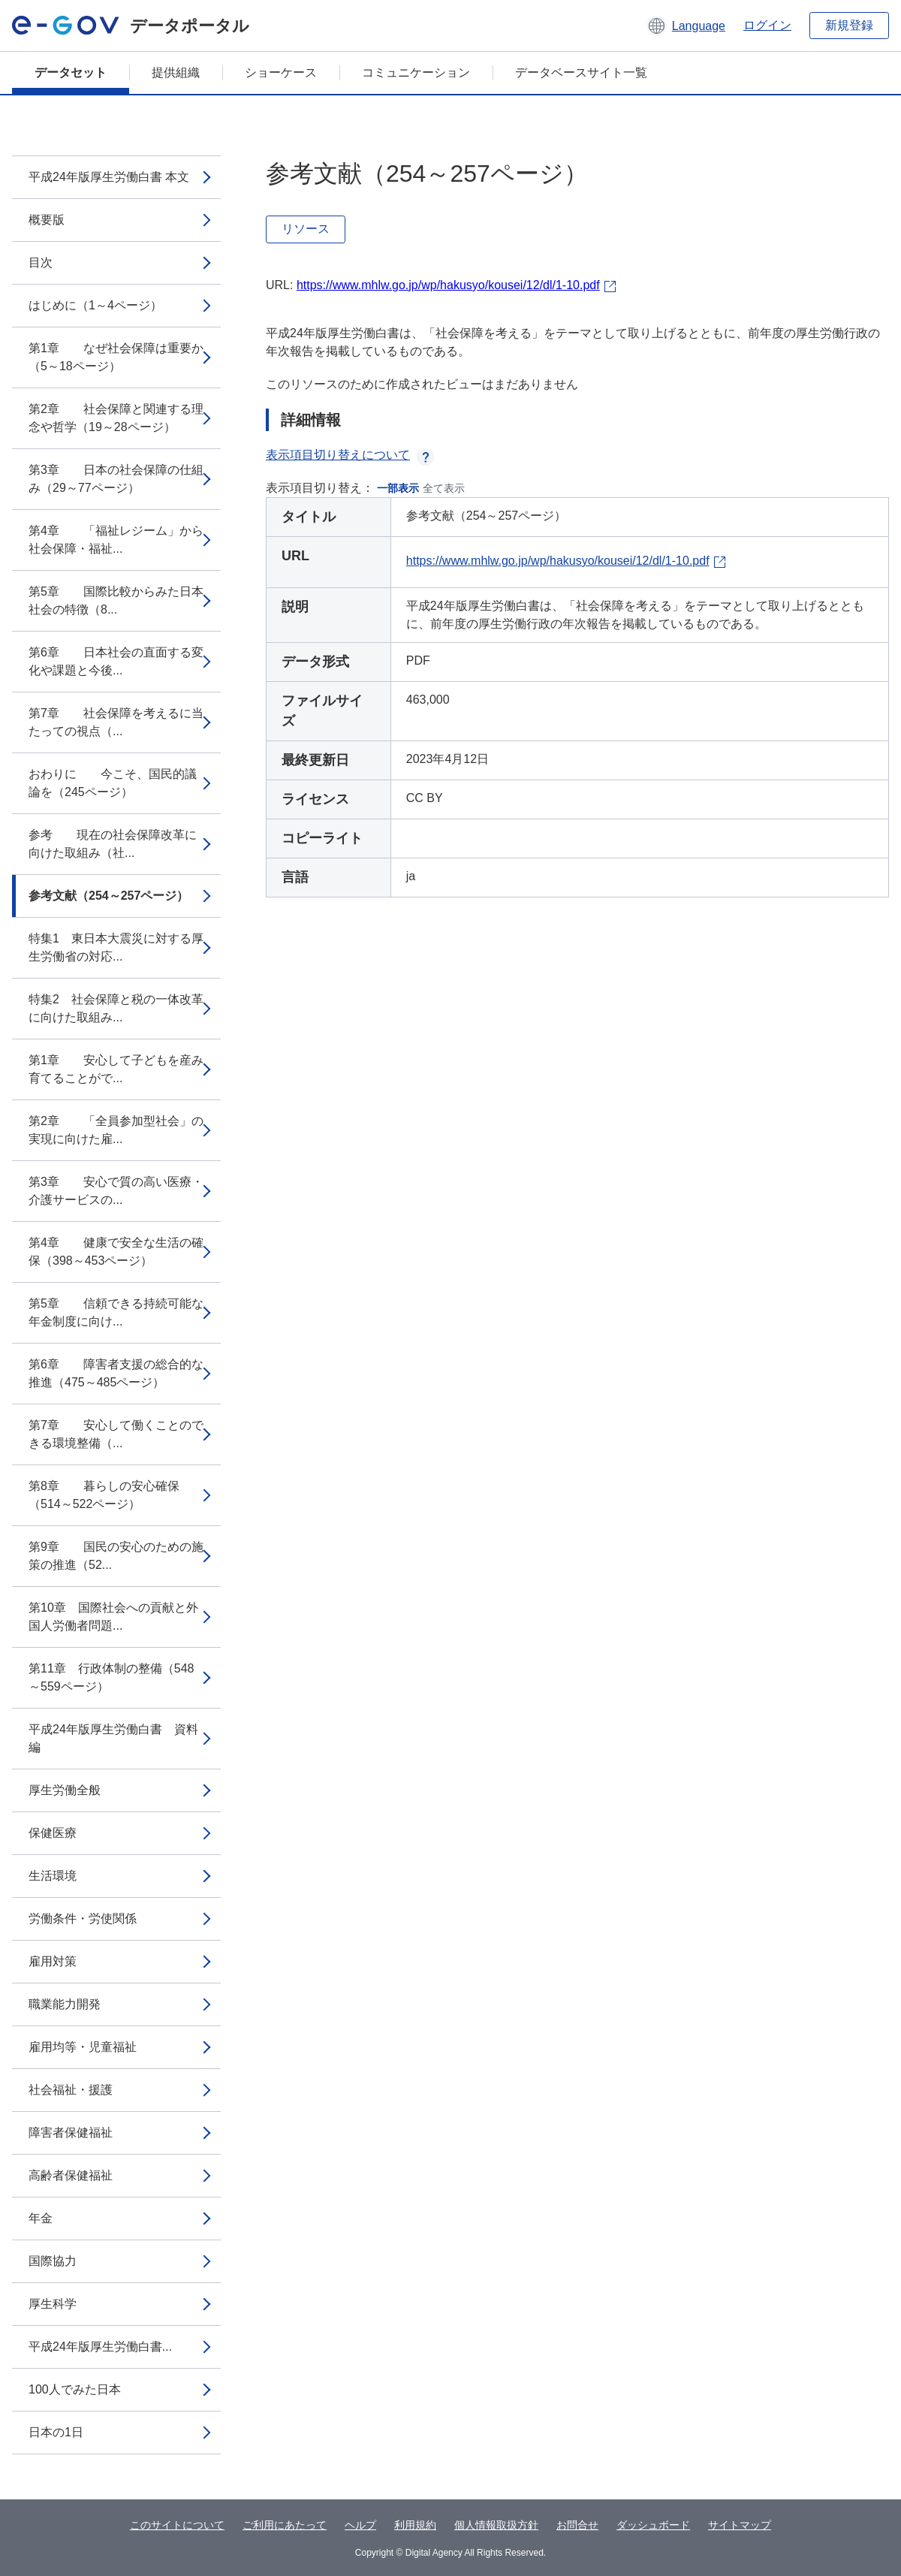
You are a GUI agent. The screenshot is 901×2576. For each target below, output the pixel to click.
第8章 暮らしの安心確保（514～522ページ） (104, 1495)
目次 (41, 262)
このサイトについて (177, 2525)
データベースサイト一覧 (581, 72)
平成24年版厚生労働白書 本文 (109, 176)
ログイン (767, 25)
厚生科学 (53, 2303)
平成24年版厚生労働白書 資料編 (113, 1738)
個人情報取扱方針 (496, 2525)
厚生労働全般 (65, 1790)
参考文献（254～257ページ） (108, 895)
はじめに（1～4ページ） (95, 305)
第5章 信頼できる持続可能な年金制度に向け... (116, 1312)
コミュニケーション (416, 72)
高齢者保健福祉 (71, 2175)
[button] (685, 25)
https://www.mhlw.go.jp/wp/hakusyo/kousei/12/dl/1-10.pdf (448, 285)
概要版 (47, 219)
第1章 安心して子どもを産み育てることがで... (116, 1069)
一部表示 (398, 488)
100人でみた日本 (75, 2389)
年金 (41, 2218)
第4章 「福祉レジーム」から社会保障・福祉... (116, 539)
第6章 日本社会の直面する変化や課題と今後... (116, 661)
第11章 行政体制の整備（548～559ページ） (111, 1677)
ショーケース (281, 72)
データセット (71, 72)
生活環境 (53, 1875)
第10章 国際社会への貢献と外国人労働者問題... (113, 1616)
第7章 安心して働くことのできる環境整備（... (116, 1434)
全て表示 (444, 488)
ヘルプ (360, 2525)
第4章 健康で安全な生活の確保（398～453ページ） (116, 1251)
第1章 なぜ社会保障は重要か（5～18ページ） (116, 357)
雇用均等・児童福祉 (83, 2047)
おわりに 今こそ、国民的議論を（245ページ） (113, 783)
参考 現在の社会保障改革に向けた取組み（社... (113, 843)
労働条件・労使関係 (83, 1918)
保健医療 (53, 1832)
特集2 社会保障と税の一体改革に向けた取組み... (116, 1008)
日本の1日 (56, 2432)
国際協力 (53, 2261)
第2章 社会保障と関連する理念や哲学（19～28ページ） (116, 418)
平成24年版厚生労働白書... (100, 2346)
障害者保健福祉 (71, 2132)
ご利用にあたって (285, 2525)
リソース (306, 228)
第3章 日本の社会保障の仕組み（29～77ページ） (116, 478)
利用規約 (415, 2525)
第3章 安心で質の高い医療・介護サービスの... (116, 1190)
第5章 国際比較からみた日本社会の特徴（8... (116, 600)
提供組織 (176, 72)
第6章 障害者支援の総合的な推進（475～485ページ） (116, 1373)
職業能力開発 (65, 2004)
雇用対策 (53, 1961)
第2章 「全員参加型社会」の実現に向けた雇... (116, 1130)
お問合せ (577, 2525)
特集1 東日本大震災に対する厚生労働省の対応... (116, 947)
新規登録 (849, 25)
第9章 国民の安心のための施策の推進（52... (116, 1555)
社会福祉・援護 (71, 2089)
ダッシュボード (653, 2525)
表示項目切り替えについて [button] (350, 454)
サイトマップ (739, 2525)
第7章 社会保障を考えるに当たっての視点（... (116, 722)
